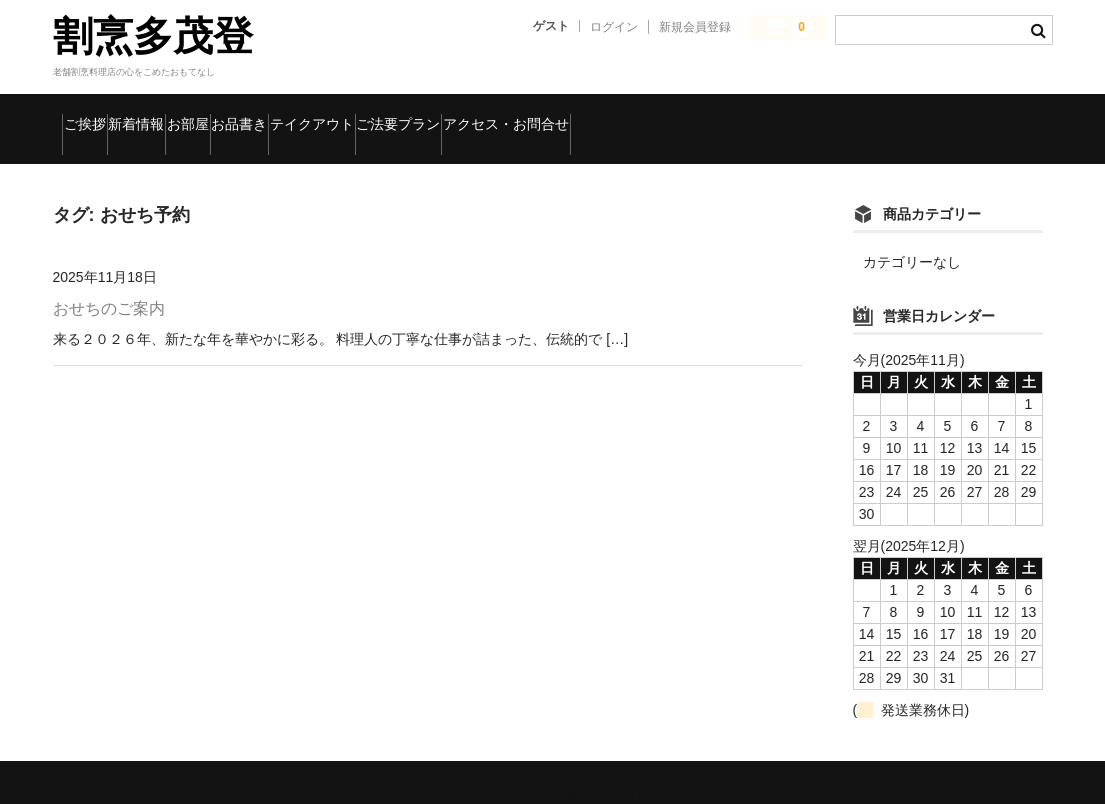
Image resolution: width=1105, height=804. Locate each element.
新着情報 (198, 115)
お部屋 (298, 115)
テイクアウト (523, 115)
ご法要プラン (664, 115)
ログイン (614, 27)
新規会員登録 (695, 27)
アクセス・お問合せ (831, 115)
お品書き (397, 115)
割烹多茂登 (153, 36)
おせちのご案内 (109, 281)
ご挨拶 (98, 115)
